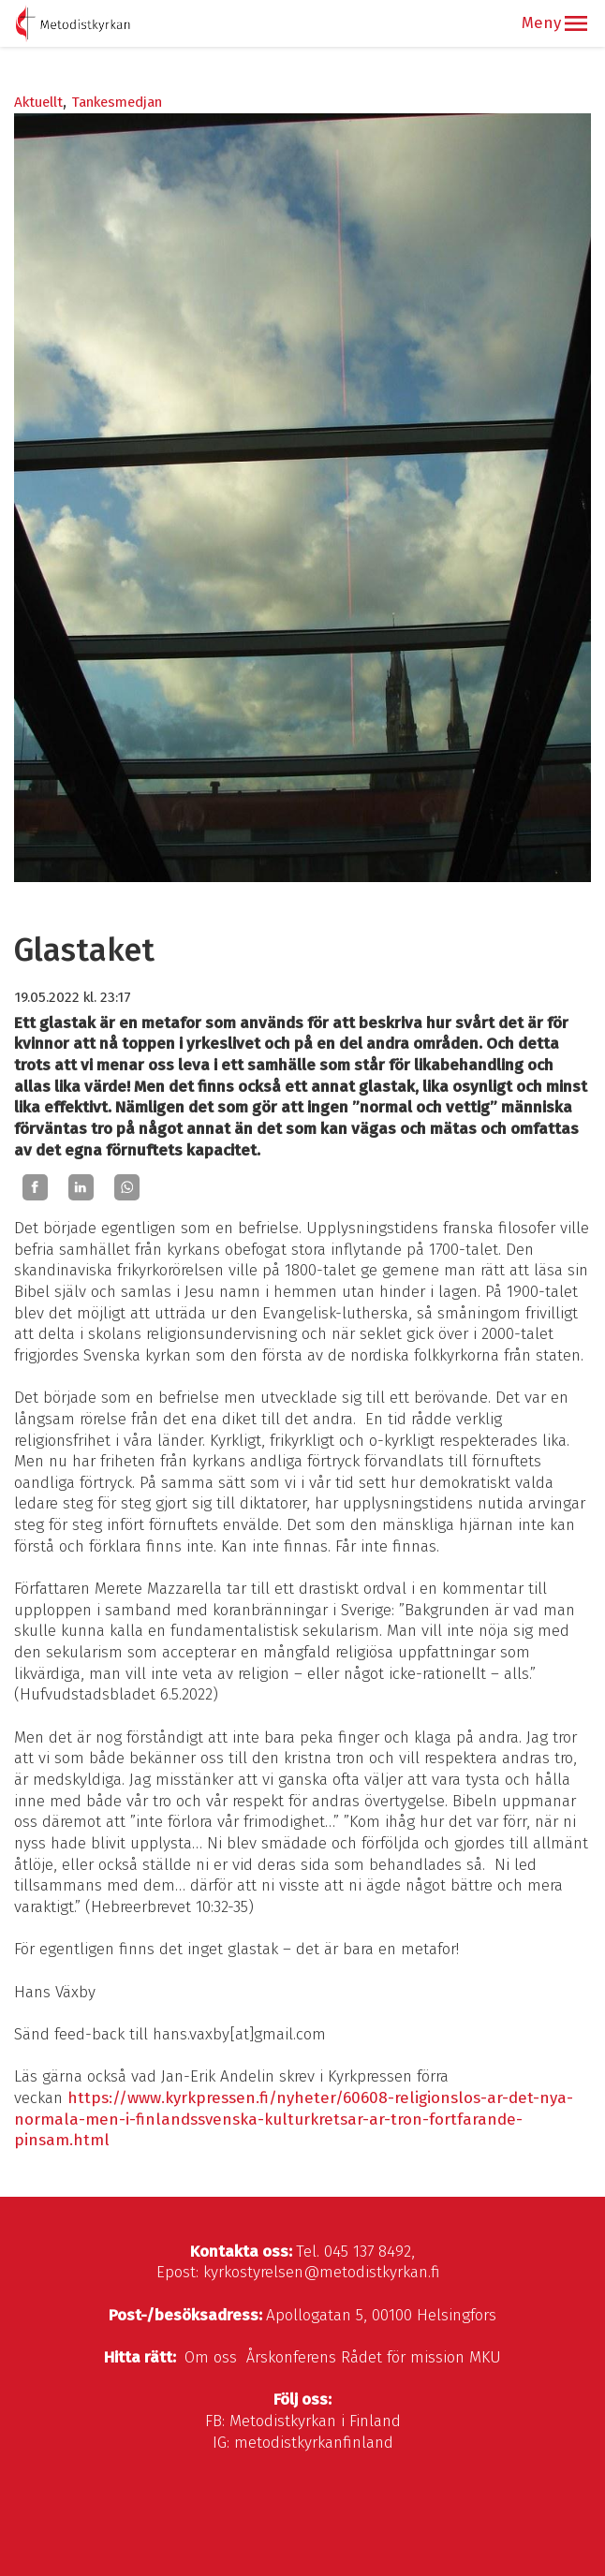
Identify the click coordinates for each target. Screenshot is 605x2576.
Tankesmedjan (116, 102)
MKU (485, 2357)
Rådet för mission (403, 2357)
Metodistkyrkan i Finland (315, 2421)
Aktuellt (38, 102)
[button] (576, 23)
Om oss (210, 2357)
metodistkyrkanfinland (313, 2442)
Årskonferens (291, 2357)
